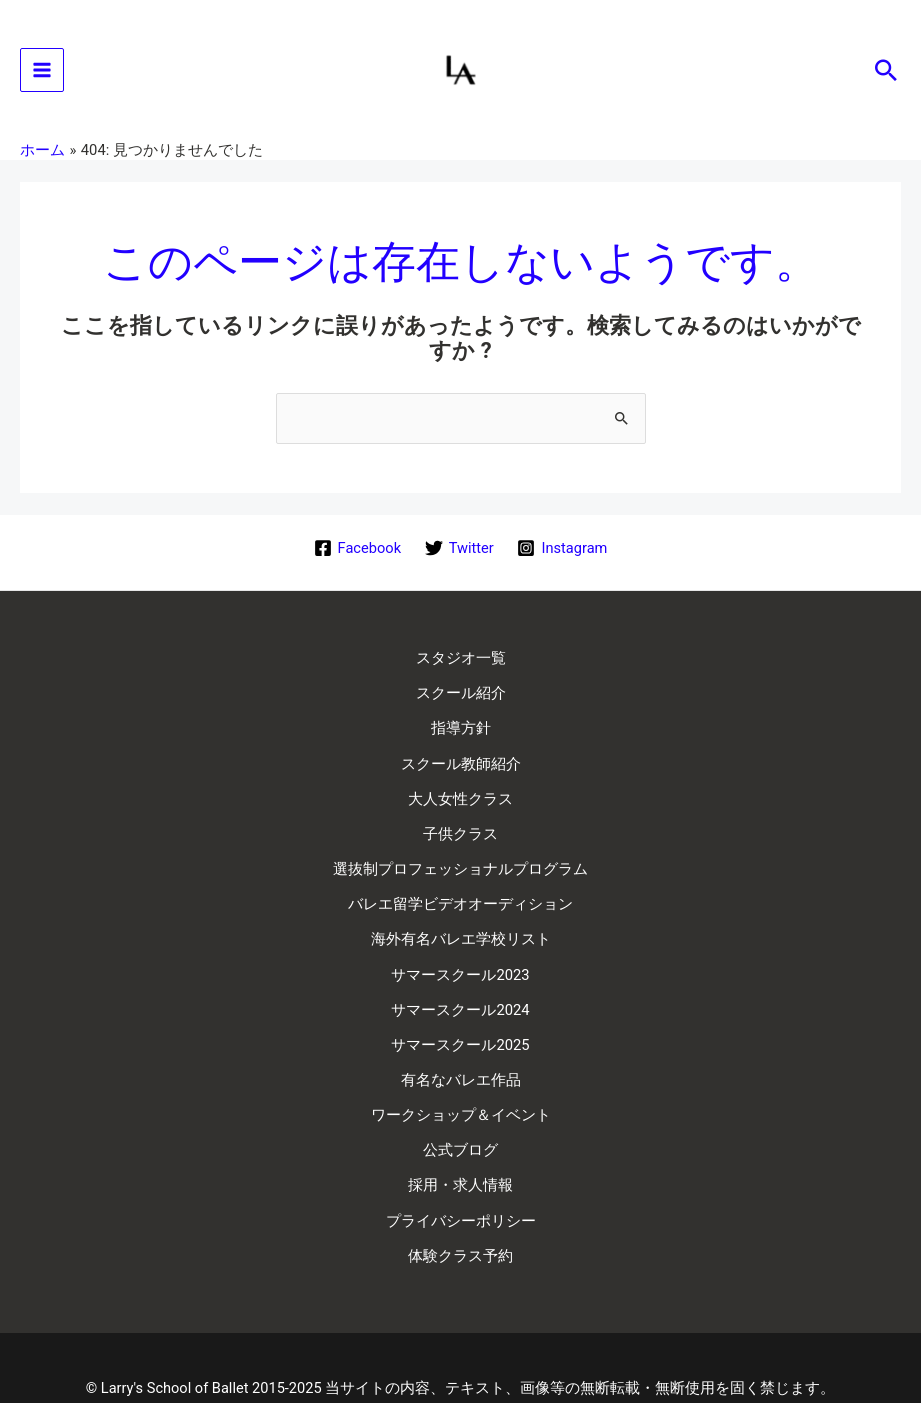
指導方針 (461, 728)
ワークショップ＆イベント (461, 1079)
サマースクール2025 (461, 1015)
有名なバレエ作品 (461, 1047)
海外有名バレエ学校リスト (461, 920)
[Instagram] (562, 557)
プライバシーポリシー (461, 1175)
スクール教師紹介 (461, 760)
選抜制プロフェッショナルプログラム (460, 856)
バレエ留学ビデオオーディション (460, 888)
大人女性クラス (460, 792)
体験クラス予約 (460, 1206)
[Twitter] (459, 557)
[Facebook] (357, 557)
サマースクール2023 (461, 951)
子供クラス (460, 824)
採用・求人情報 (460, 1143)
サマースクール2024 (461, 983)
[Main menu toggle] (42, 75)
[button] (886, 75)
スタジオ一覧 (461, 665)
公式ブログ (460, 1111)
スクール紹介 (461, 696)
